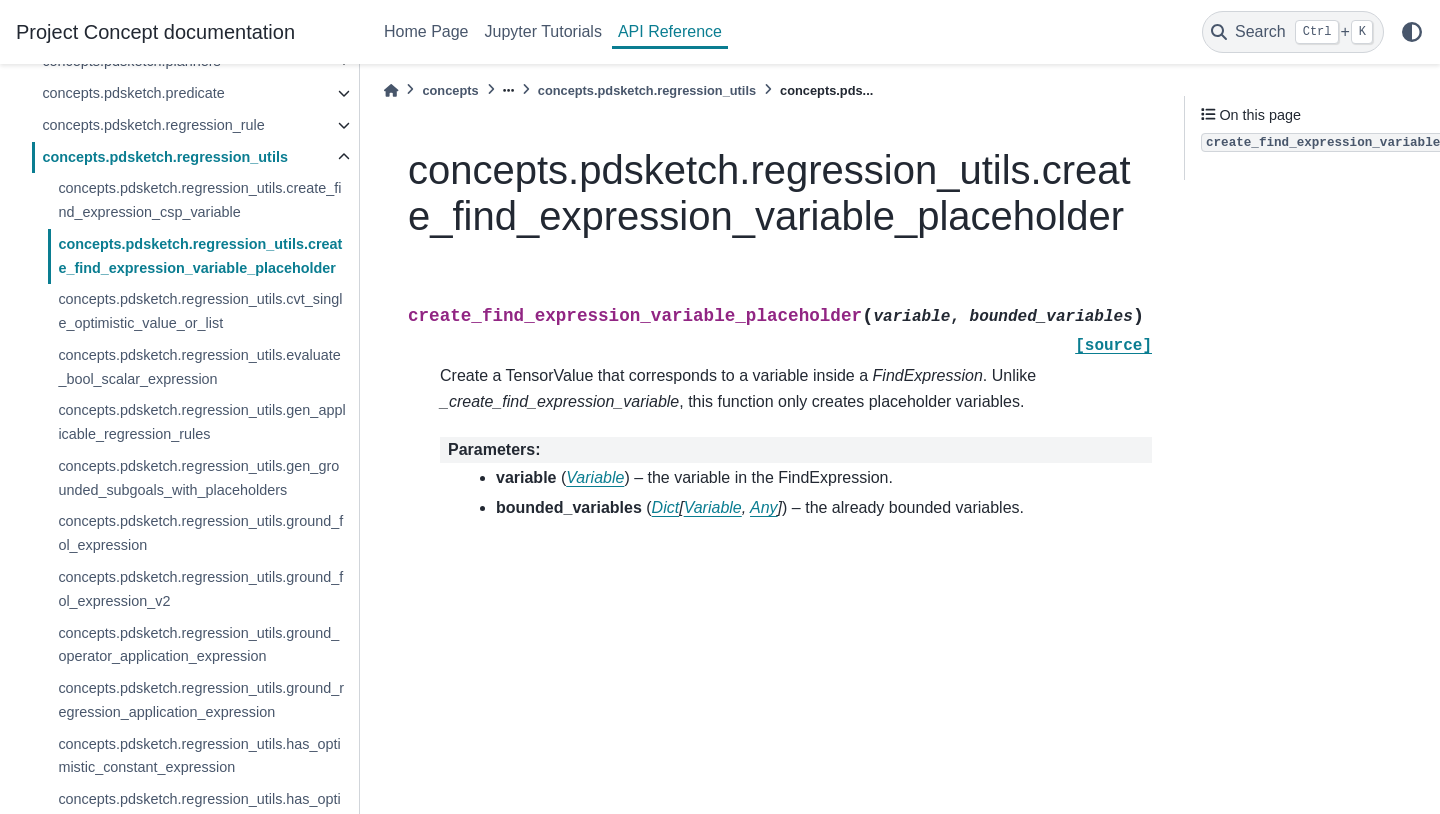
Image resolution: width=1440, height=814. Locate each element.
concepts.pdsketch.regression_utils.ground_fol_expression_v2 (200, 589)
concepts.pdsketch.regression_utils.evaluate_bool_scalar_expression (199, 367)
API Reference (670, 31)
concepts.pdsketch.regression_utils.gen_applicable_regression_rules (201, 422)
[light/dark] (1412, 32)
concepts (450, 90)
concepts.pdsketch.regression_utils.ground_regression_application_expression (201, 700)
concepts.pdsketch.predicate (133, 93)
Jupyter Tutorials (543, 31)
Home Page (426, 31)
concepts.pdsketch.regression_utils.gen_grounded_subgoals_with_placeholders (198, 478)
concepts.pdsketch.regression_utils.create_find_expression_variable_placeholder (200, 256)
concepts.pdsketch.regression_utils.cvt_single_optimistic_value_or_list (200, 311)
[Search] (1293, 32)
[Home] (391, 90)
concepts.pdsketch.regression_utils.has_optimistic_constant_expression (199, 756)
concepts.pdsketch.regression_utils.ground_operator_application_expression (198, 645)
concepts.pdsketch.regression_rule (153, 125)
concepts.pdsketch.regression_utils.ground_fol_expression (200, 533)
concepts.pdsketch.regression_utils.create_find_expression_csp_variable (199, 200)
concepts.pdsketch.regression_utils (165, 157)
